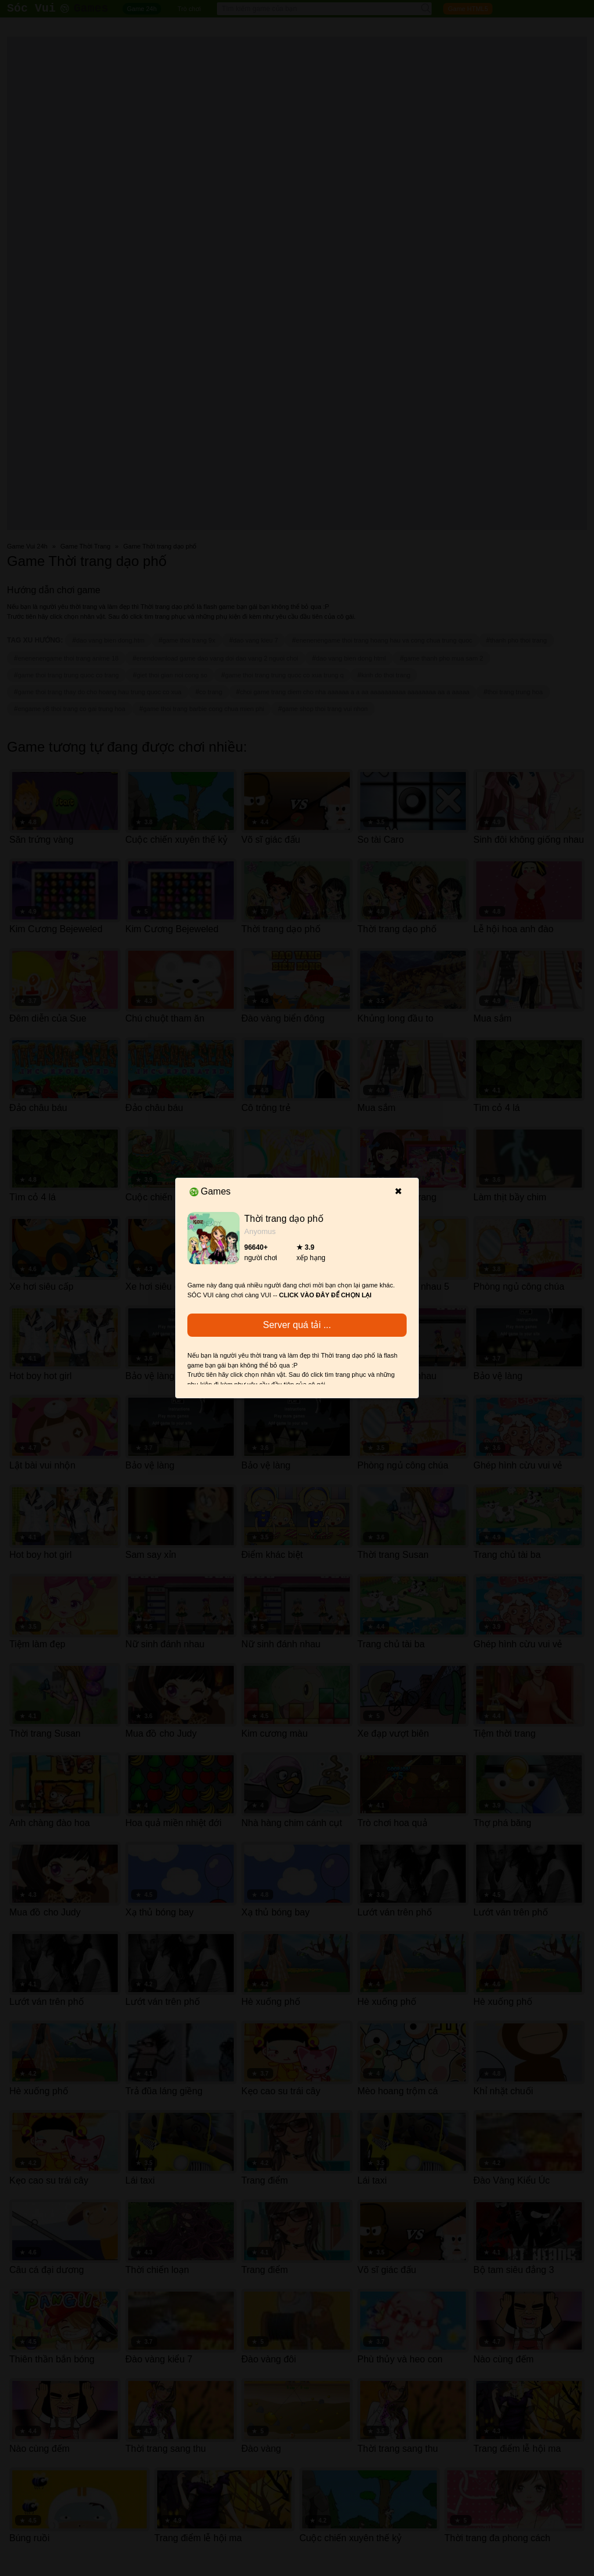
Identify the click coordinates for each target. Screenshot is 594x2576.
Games (210, 1191)
